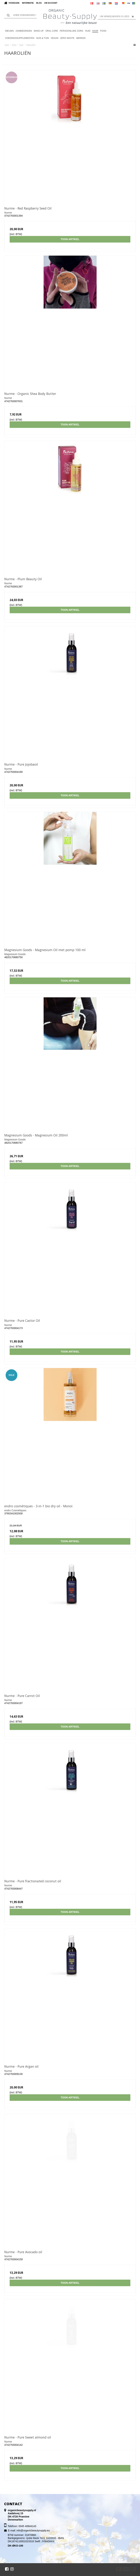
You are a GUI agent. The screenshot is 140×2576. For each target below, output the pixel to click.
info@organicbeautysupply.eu (33, 2530)
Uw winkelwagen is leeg (118, 16)
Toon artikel (70, 239)
